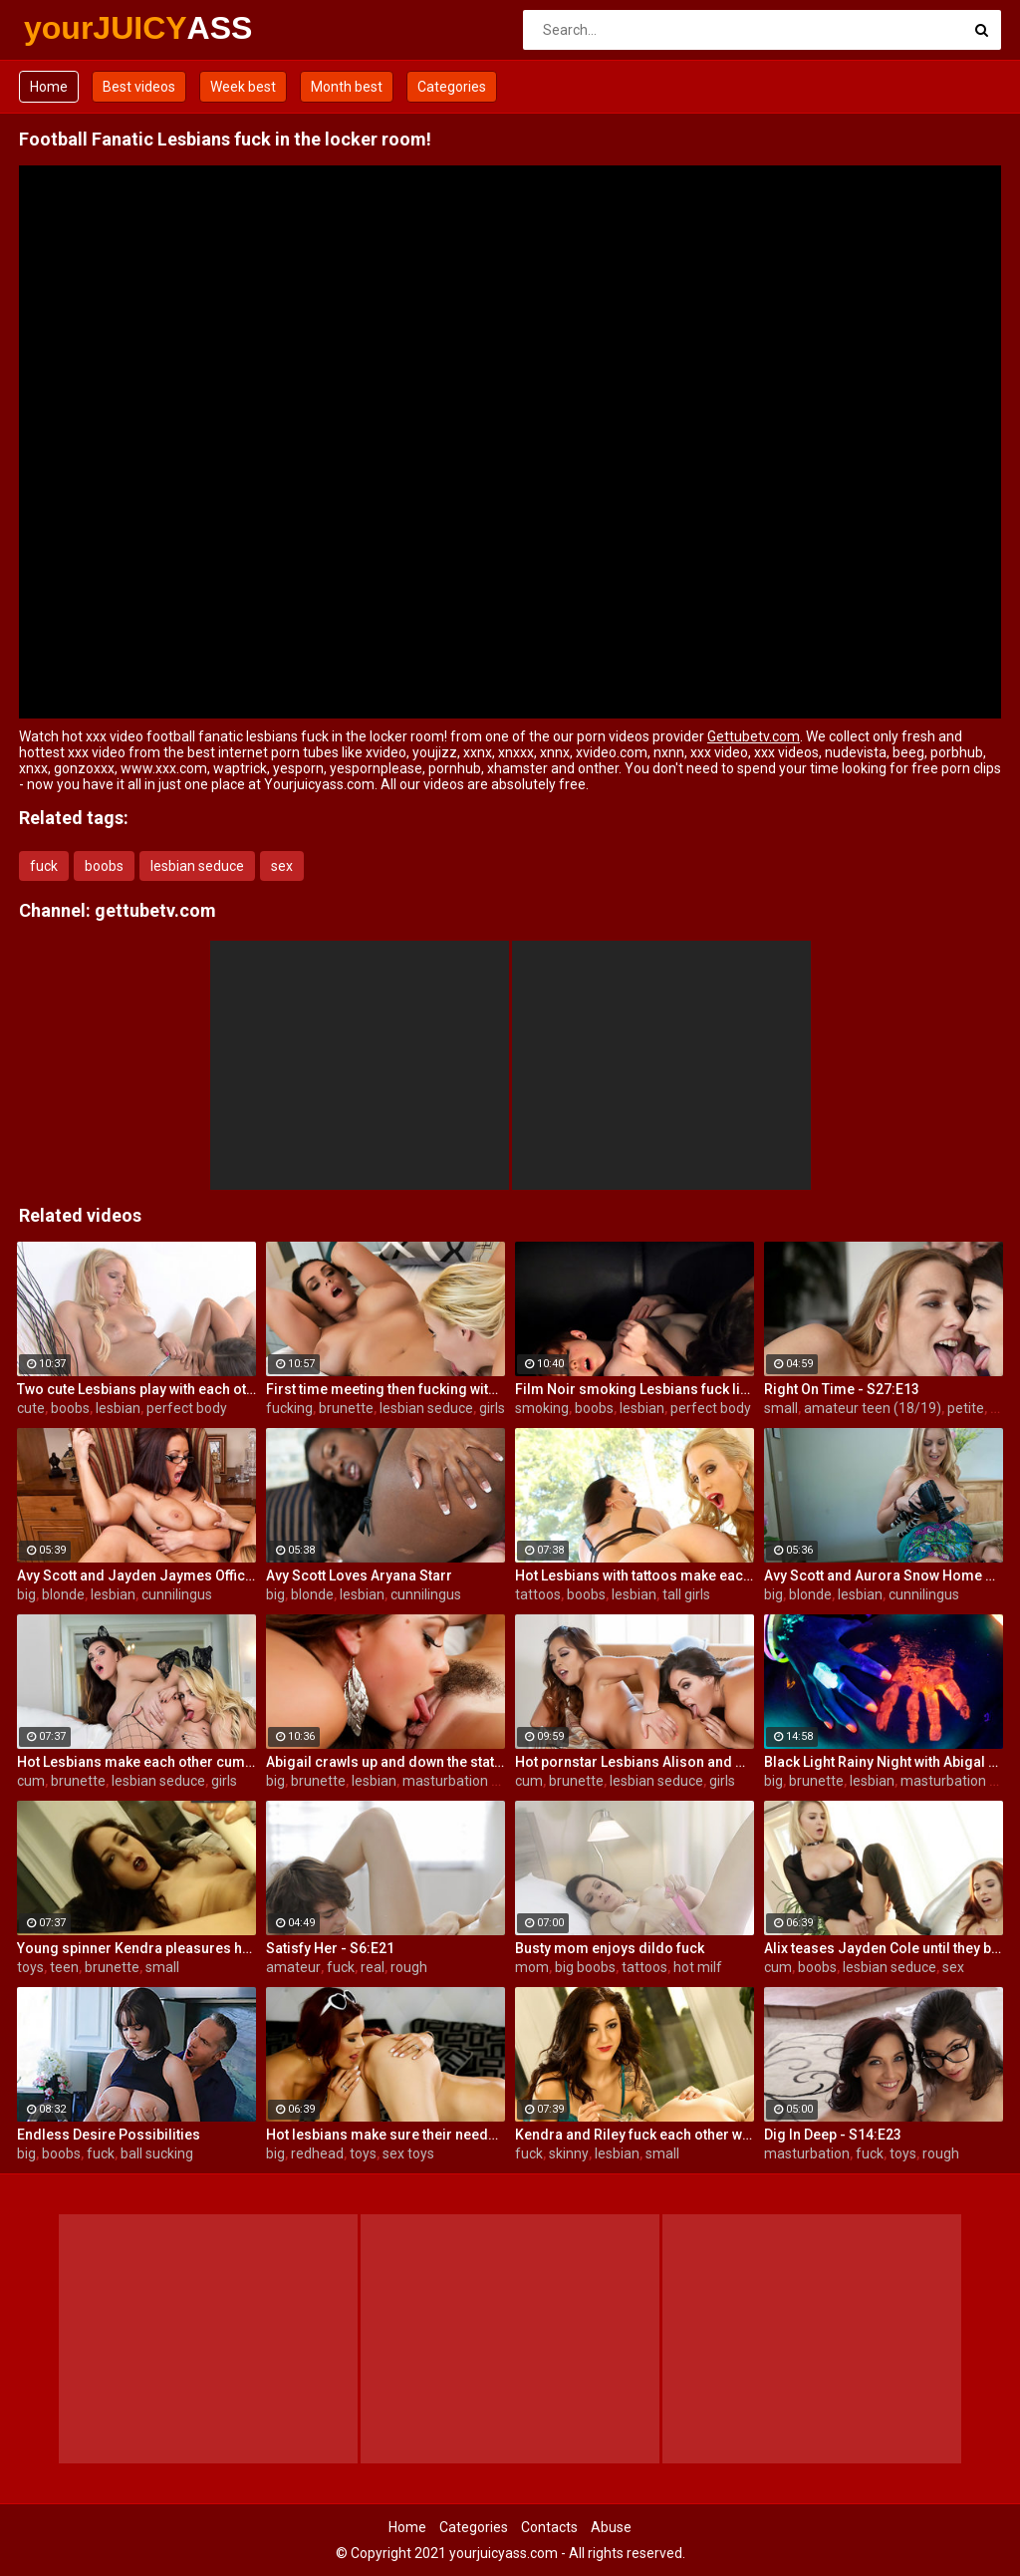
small (781, 1408)
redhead (317, 2153)
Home (49, 87)
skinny (569, 2153)
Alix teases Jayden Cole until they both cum (883, 1948)
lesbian (118, 1408)
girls (492, 1408)
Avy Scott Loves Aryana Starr (359, 1575)
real (1002, 1408)
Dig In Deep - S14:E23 (832, 2135)
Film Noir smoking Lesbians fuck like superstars (634, 1389)
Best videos (139, 87)
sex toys (408, 2153)
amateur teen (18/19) (872, 1408)
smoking (542, 1408)
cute (31, 1408)
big (26, 1594)
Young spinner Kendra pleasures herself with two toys (136, 1948)
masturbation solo (459, 1781)
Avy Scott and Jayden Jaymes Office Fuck (136, 1575)
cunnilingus (176, 1594)
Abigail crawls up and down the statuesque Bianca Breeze (385, 1762)
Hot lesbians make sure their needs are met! (385, 2135)
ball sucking (157, 2153)
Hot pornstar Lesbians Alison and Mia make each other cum (634, 1762)
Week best (243, 87)
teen (64, 1967)
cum (31, 1781)
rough (408, 1967)
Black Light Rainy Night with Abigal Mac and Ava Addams (883, 1762)
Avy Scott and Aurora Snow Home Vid (883, 1575)
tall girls (686, 1594)
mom (532, 1967)
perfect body (186, 1408)
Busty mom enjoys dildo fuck (609, 1948)
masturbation (807, 2153)
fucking (289, 1408)
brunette (346, 1408)
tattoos (538, 1594)
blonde (63, 1594)
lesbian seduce (197, 866)
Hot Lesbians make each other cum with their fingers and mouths (136, 1762)
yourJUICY (76, 28)
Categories (451, 87)
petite (965, 1408)
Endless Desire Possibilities (108, 2135)
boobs (104, 866)
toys (30, 1967)
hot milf (697, 1967)
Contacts (549, 2527)
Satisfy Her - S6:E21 (330, 1948)
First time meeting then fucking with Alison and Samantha (385, 1389)
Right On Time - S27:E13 (841, 1389)
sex (282, 866)
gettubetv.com (155, 910)
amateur (293, 1967)
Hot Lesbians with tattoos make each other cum (634, 1575)
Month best (346, 87)
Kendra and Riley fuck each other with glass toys (634, 2135)
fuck (44, 866)
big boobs (585, 1967)
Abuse (611, 2527)
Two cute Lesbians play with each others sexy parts (136, 1389)
